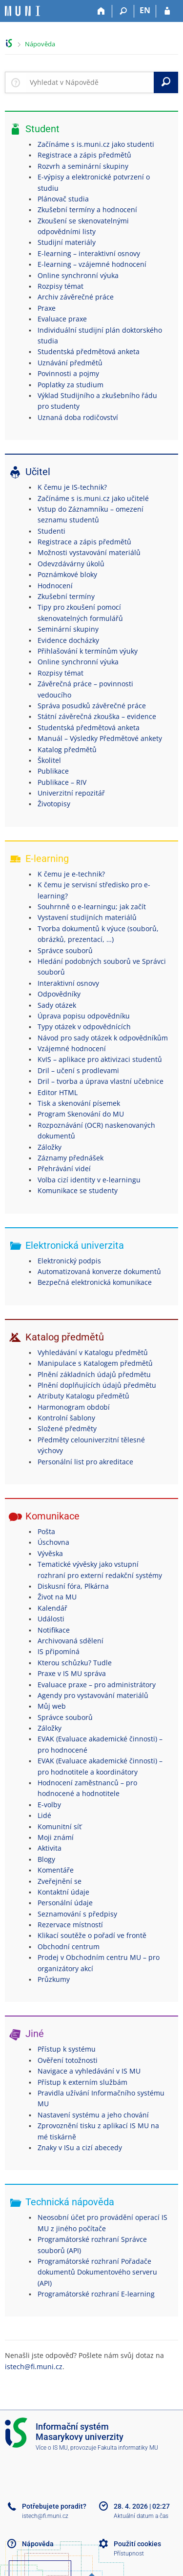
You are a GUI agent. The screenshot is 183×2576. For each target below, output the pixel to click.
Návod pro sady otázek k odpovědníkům (103, 1037)
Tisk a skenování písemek (79, 1103)
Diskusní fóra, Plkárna (73, 1586)
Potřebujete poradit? (54, 2506)
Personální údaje (65, 1902)
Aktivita (49, 1848)
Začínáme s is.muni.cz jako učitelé (93, 498)
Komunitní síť (59, 1826)
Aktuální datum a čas (141, 2516)
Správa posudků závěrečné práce (92, 705)
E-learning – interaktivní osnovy (89, 253)
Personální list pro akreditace (85, 1461)
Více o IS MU (52, 2447)
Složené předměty (67, 1428)
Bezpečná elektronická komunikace (95, 1282)
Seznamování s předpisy (77, 1913)
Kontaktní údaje (63, 1892)
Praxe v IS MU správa (72, 1673)
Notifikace (54, 1630)
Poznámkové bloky (67, 574)
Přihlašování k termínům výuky (88, 651)
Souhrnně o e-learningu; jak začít (92, 906)
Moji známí (56, 1837)
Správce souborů (65, 950)
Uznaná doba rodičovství (78, 417)
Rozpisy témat (60, 286)
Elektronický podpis (69, 1260)
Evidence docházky (68, 640)
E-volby (49, 1804)
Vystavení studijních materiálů (87, 917)
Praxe (47, 308)
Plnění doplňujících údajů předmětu (97, 1385)
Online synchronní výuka (78, 275)
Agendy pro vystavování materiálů (93, 1695)
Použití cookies (137, 2544)
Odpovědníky (59, 993)
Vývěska (50, 1553)
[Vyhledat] (166, 82)
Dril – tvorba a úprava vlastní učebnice (100, 1081)
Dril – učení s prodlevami (78, 1070)
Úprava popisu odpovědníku (84, 1015)
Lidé (44, 1815)
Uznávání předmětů (70, 362)
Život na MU (57, 1596)
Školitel (49, 760)
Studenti (51, 531)
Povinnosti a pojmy (68, 373)
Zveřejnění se (59, 1881)
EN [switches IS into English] (145, 10)
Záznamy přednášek (70, 1157)
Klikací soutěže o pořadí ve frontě (92, 1935)
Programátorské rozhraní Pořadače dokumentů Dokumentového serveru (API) (97, 2272)
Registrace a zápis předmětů (84, 155)
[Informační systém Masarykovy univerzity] (22, 11)
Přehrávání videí (64, 1168)
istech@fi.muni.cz (33, 2366)
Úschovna (53, 1542)
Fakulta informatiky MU (128, 2447)
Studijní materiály (67, 242)
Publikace (53, 771)
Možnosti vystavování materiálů (89, 552)
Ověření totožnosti (68, 2060)
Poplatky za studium (70, 384)
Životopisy (54, 803)
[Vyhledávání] (123, 11)
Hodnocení (55, 585)
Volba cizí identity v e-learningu (89, 1179)
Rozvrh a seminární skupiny (83, 166)
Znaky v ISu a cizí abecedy (80, 2147)
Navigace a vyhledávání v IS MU (89, 2071)
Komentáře (56, 1870)
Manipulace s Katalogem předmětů (95, 1363)
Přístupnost (129, 2553)
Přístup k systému (67, 2049)
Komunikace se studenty (78, 1190)
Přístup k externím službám (82, 2082)
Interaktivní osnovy (68, 983)
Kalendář (52, 1608)
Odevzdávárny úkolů (71, 563)
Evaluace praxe (62, 318)
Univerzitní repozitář (71, 793)
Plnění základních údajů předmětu (94, 1374)
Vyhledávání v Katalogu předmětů (93, 1352)
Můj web (52, 1706)
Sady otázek (57, 1005)
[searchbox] (90, 82)
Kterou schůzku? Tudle (75, 1662)
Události (51, 1618)
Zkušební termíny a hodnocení (87, 209)
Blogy (46, 1859)
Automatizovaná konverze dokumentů (99, 1271)
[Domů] (101, 11)
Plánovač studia (63, 198)
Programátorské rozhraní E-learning (96, 2293)
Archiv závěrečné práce (76, 296)
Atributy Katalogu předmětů (83, 1395)
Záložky (49, 1147)
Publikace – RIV (62, 782)
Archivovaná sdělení (70, 1640)
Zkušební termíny (66, 596)
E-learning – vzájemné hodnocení (92, 264)
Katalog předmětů (67, 749)
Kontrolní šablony (66, 1417)
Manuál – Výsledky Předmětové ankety (100, 738)
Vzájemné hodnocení (72, 1048)
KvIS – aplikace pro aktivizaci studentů (100, 1059)
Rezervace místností (70, 1924)
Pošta (46, 1531)
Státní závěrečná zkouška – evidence (97, 716)
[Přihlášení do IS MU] (167, 11)
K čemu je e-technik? (71, 874)
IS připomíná (59, 1651)
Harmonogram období (74, 1407)
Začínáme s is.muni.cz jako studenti (96, 144)
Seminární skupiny (68, 629)
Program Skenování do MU (81, 1113)
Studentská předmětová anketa (89, 351)
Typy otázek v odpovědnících (84, 1026)
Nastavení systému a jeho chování (93, 2114)
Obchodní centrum (69, 1946)
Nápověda (40, 44)
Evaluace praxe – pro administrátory (97, 1684)
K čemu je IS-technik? (72, 487)
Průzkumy (54, 1979)
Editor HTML (58, 1092)
